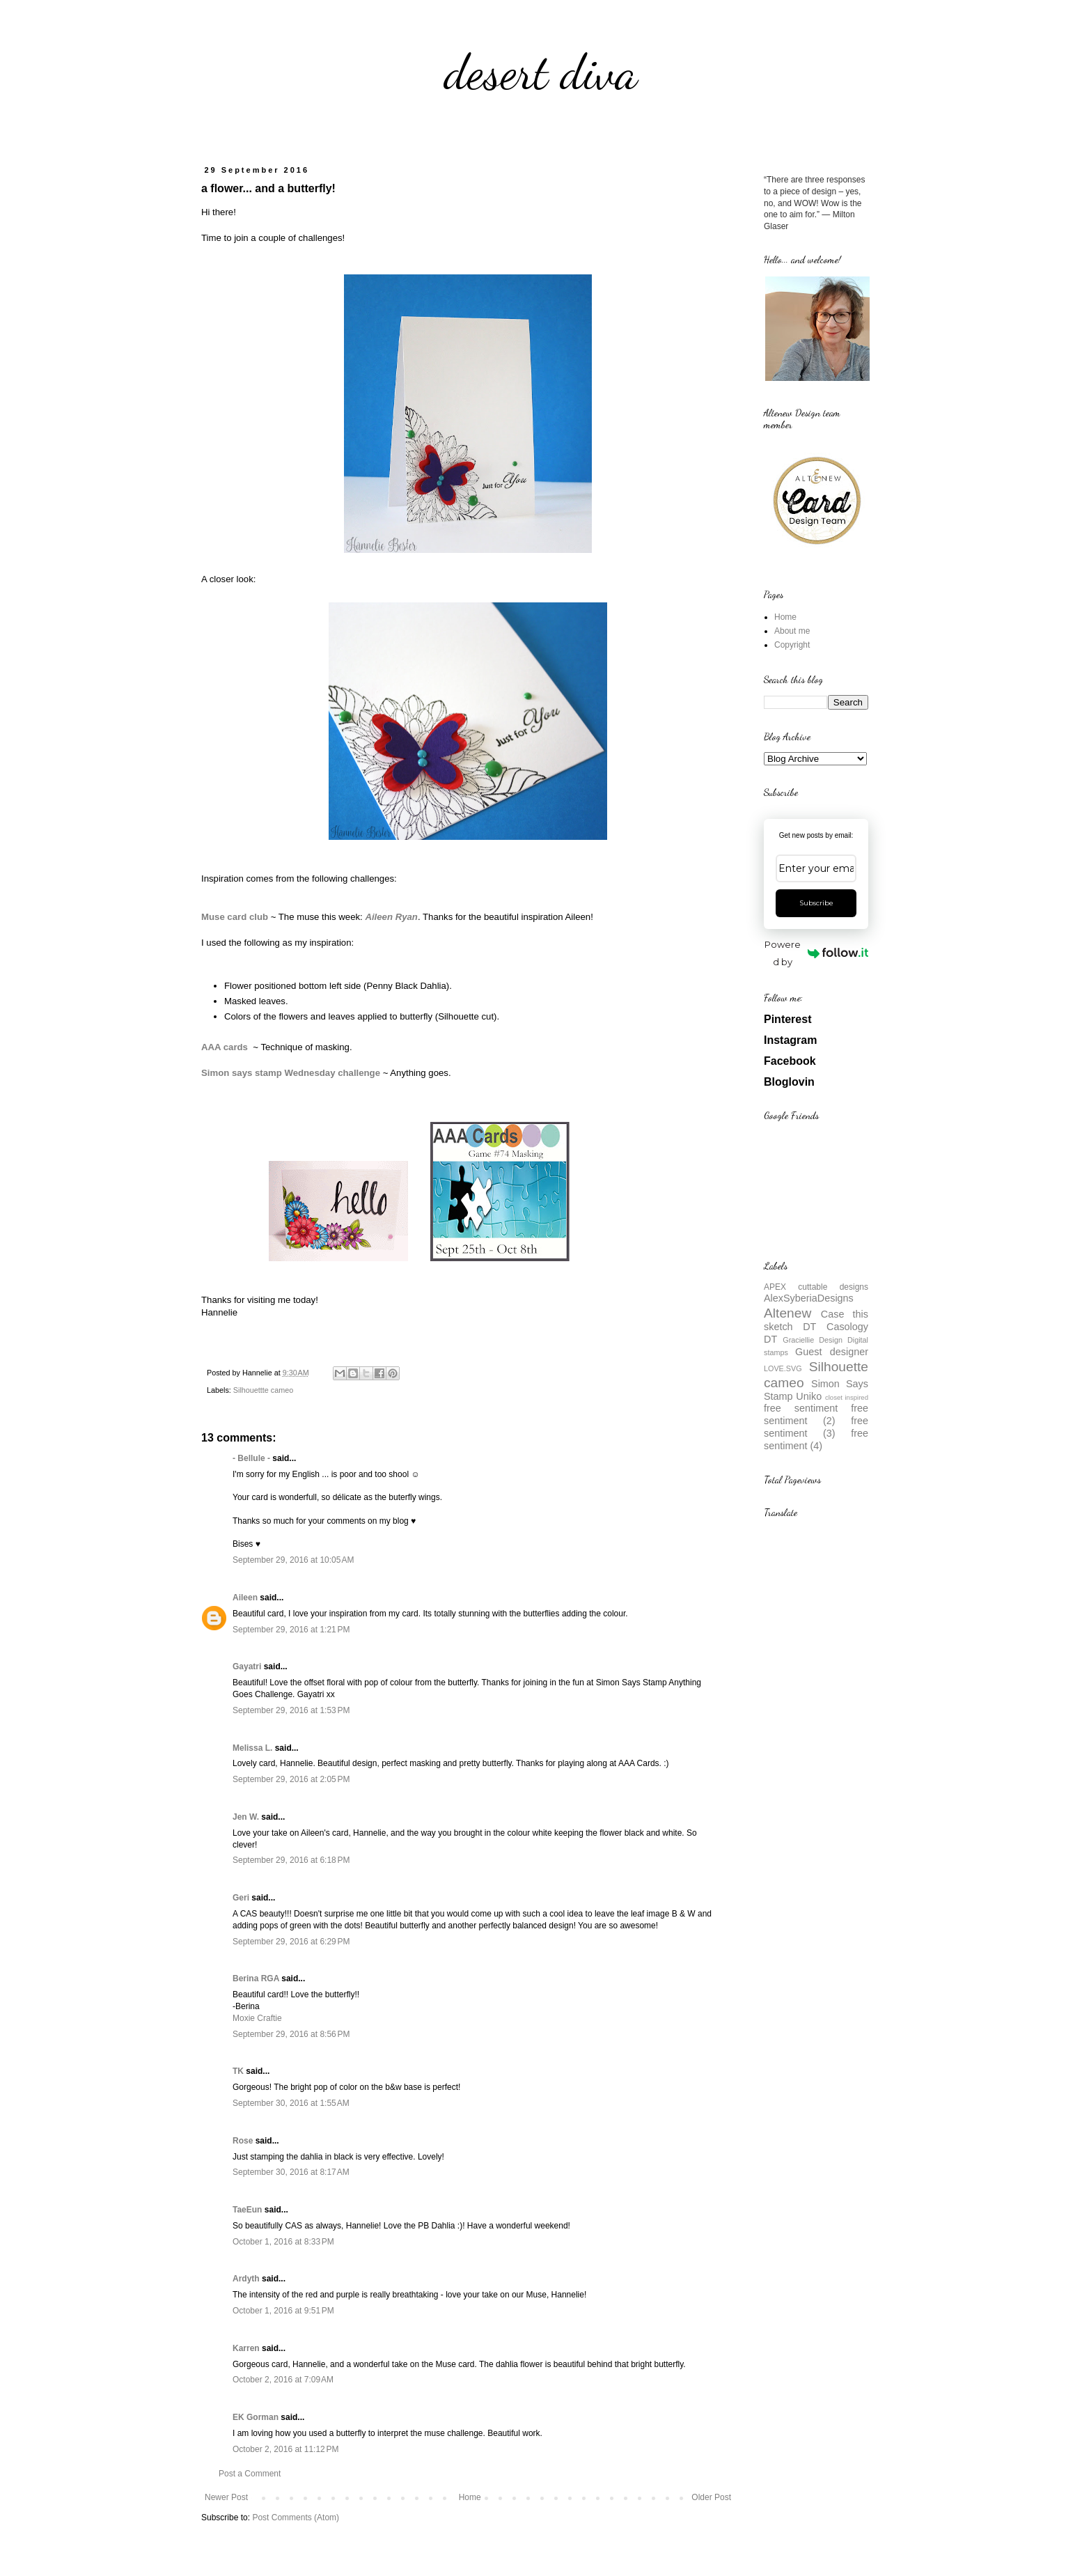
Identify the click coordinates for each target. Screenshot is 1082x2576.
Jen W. (246, 1817)
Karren (246, 2348)
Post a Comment (250, 2474)
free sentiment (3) (816, 1427)
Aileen (245, 1597)
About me (792, 631)
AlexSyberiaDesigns (809, 1298)
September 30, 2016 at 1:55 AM (291, 2103)
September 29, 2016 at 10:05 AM (293, 1560)
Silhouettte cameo (263, 1390)
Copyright (792, 645)
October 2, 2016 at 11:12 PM (285, 2449)
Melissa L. (252, 1748)
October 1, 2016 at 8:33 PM (283, 2242)
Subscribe (816, 902)
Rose (243, 2141)
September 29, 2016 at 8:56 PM (291, 2034)
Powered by (816, 953)
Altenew (787, 1313)
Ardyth (246, 2279)
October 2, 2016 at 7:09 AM (283, 2379)
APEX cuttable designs (816, 1287)
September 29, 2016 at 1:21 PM (291, 1629)
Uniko (809, 1396)
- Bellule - (251, 1458)
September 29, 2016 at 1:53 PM (291, 1710)
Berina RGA (256, 1978)
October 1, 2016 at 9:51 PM (283, 2311)
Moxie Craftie (257, 2018)
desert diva (541, 72)
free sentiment (801, 1408)
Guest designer (831, 1351)
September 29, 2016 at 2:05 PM (291, 1779)
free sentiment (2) (816, 1414)
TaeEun (247, 2210)
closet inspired (846, 1397)
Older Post (711, 2497)
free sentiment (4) (816, 1439)
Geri (241, 1898)
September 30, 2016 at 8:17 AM (291, 2172)
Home (470, 2497)
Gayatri (247, 1666)
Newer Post (226, 2497)
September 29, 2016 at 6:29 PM (291, 1941)
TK (238, 2071)
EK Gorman (256, 2417)
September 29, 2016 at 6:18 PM (291, 1860)
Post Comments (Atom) (295, 2517)
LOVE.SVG (783, 1368)
